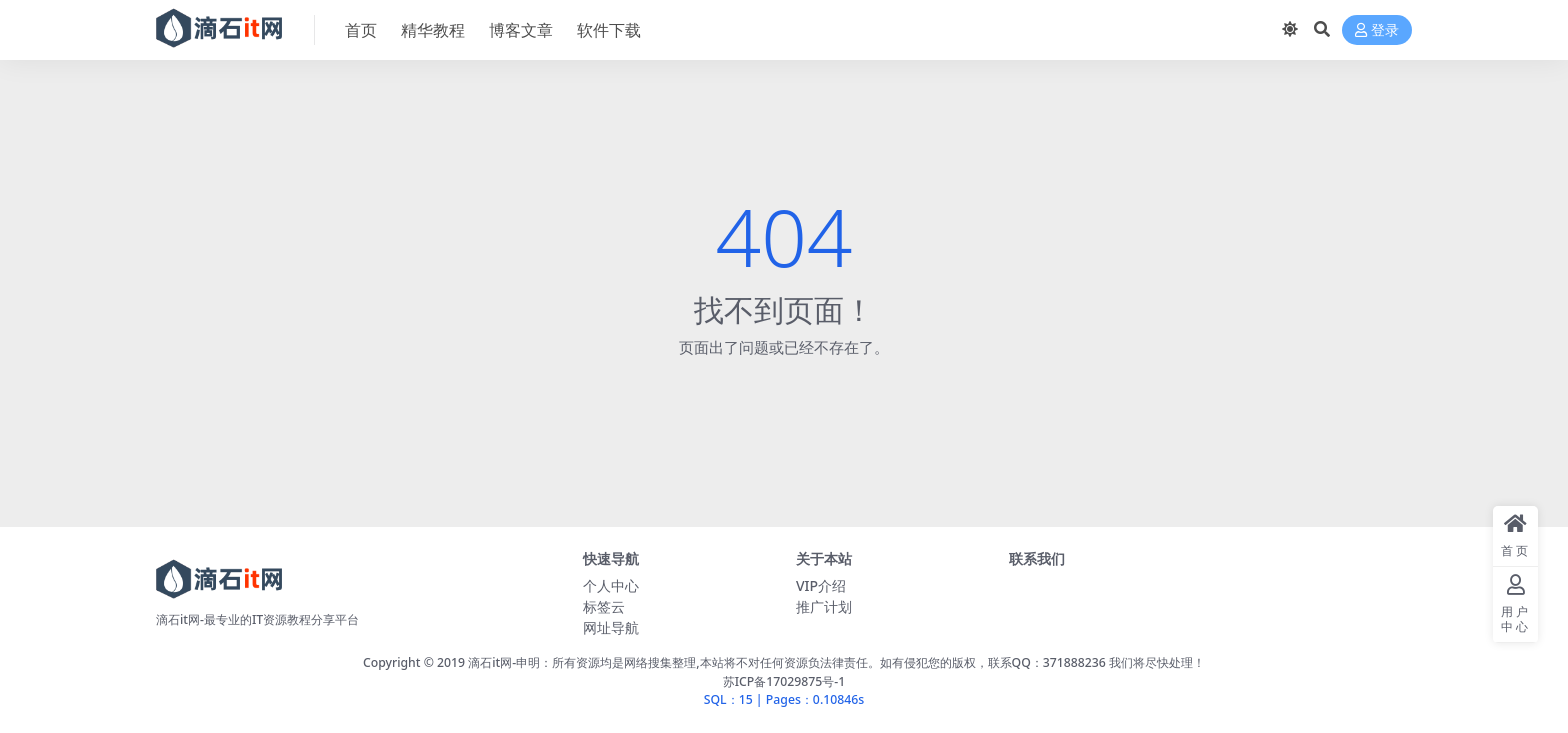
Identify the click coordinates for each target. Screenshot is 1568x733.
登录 (1377, 30)
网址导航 (611, 627)
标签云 (604, 606)
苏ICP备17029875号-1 (784, 681)
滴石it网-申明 (504, 662)
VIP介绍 (821, 585)
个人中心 (611, 585)
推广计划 (824, 606)
